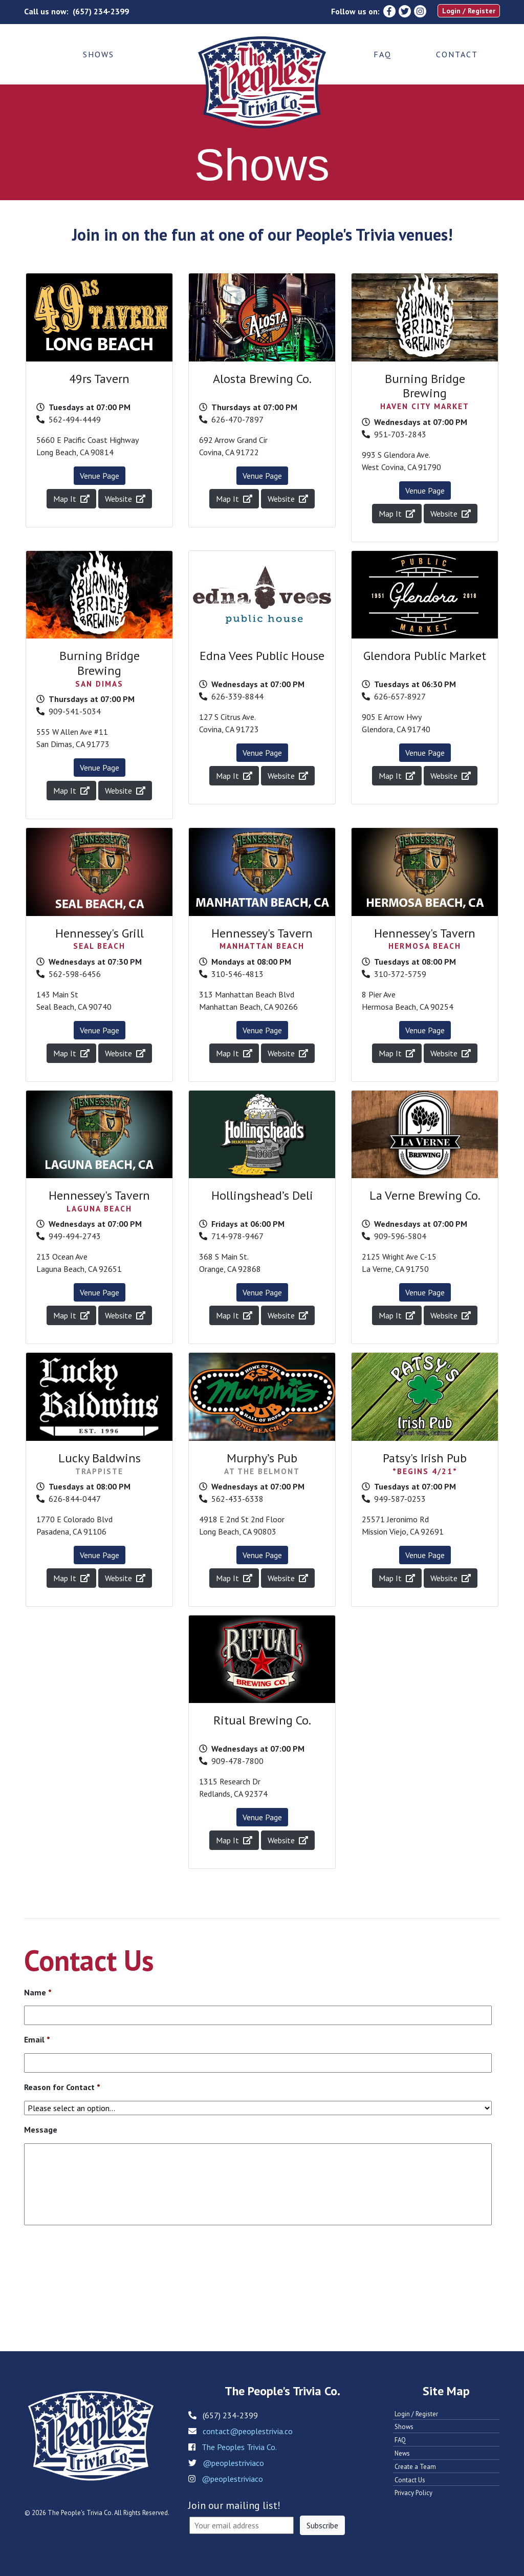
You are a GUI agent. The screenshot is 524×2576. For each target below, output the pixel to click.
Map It (71, 499)
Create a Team (415, 2466)
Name (38, 1992)
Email (37, 2039)
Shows (98, 54)
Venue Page (99, 476)
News (402, 2453)
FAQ (382, 54)
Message (40, 2129)
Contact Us (410, 2480)
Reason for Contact (62, 2087)
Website (125, 499)
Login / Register (468, 10)
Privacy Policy (413, 2492)
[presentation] (102, 2265)
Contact (457, 54)
